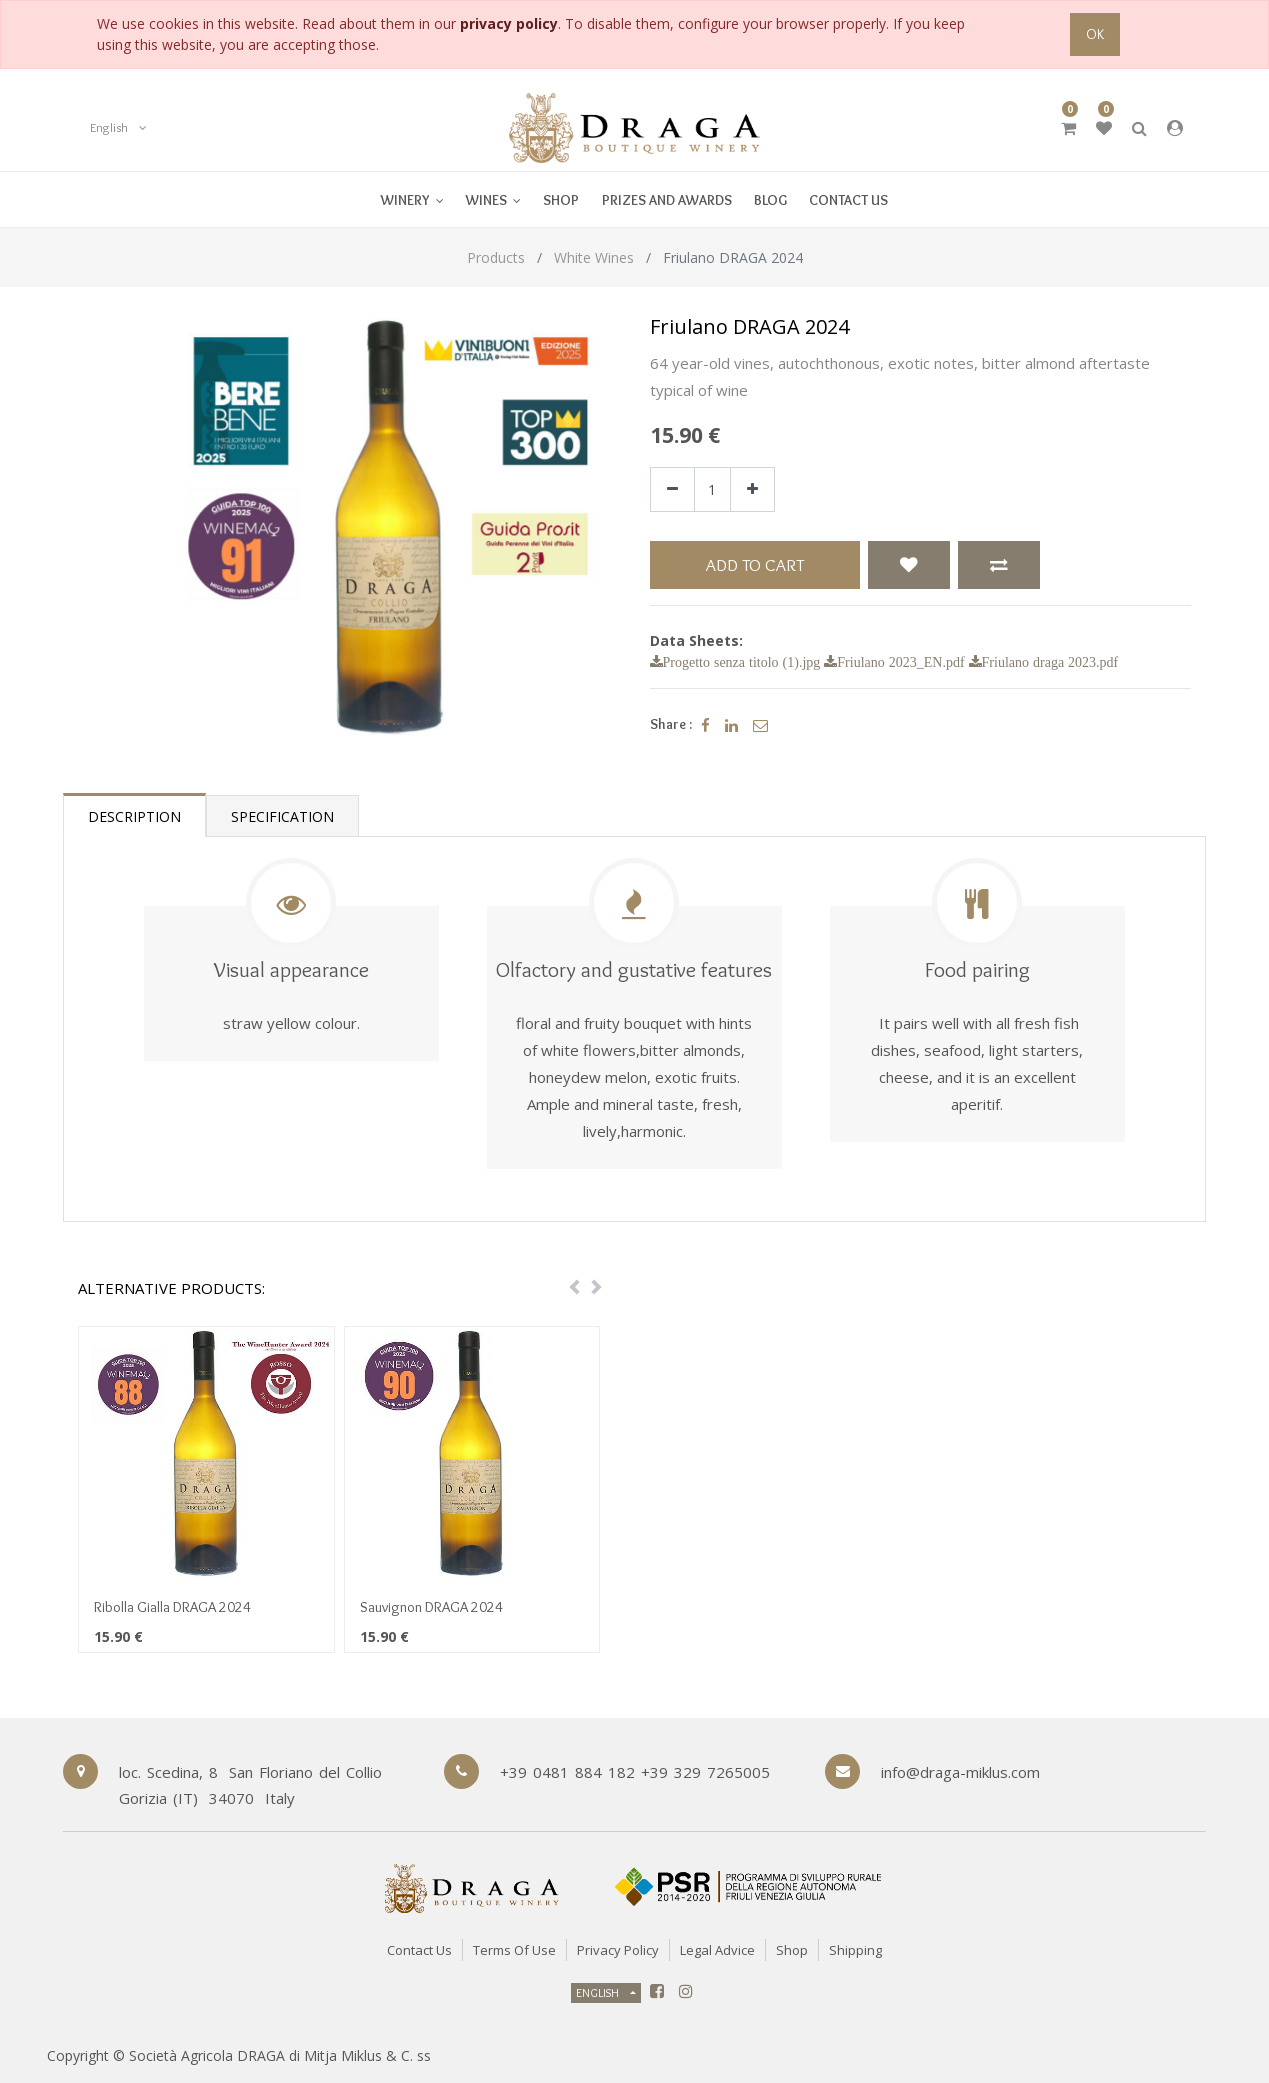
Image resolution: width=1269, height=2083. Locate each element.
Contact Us (419, 1950)
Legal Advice (717, 1950)
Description (134, 816)
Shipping (855, 1950)
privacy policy (509, 23)
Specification (282, 816)
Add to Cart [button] (755, 564)
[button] (909, 565)
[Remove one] (672, 489)
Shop (792, 1950)
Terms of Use (514, 1950)
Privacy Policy (618, 1950)
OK (1095, 34)
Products (496, 257)
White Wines (594, 257)
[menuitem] (493, 199)
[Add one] (752, 489)
